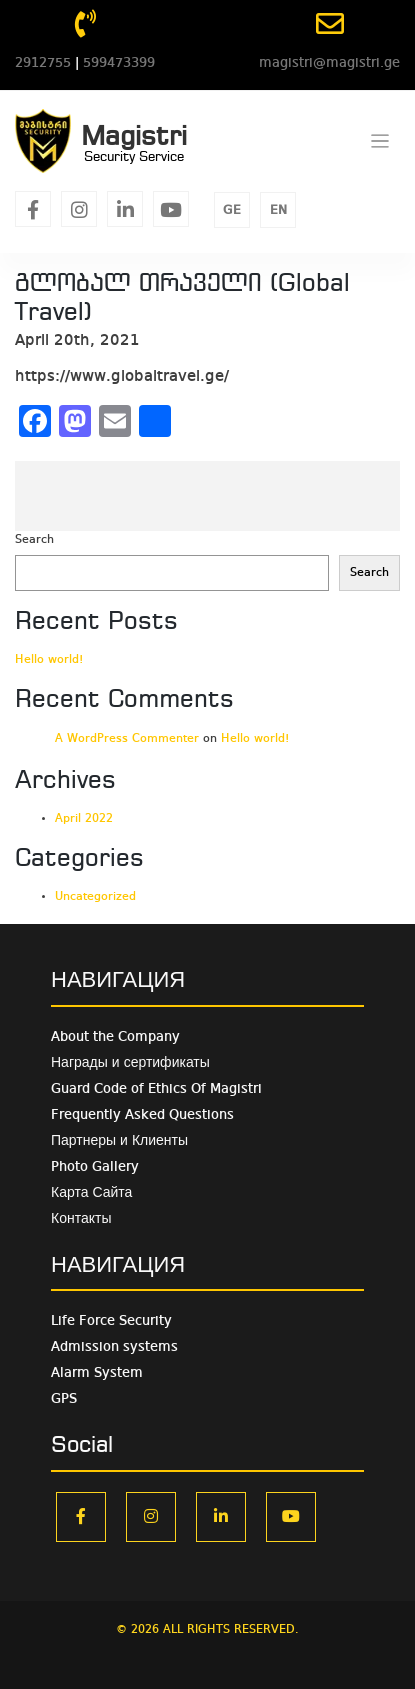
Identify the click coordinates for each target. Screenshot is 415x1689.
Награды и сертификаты (130, 1063)
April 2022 (84, 819)
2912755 (43, 63)
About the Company (115, 1037)
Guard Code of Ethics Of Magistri (156, 1089)
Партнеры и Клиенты (119, 1141)
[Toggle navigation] (380, 141)
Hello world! (49, 660)
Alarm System (97, 1373)
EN (278, 210)
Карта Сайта (91, 1193)
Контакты (81, 1219)
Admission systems (114, 1347)
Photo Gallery (95, 1167)
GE (232, 210)
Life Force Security (111, 1321)
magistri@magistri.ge (329, 63)
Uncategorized (95, 897)
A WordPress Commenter (127, 739)
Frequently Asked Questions (142, 1115)
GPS (64, 1399)
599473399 (119, 63)
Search (34, 540)
